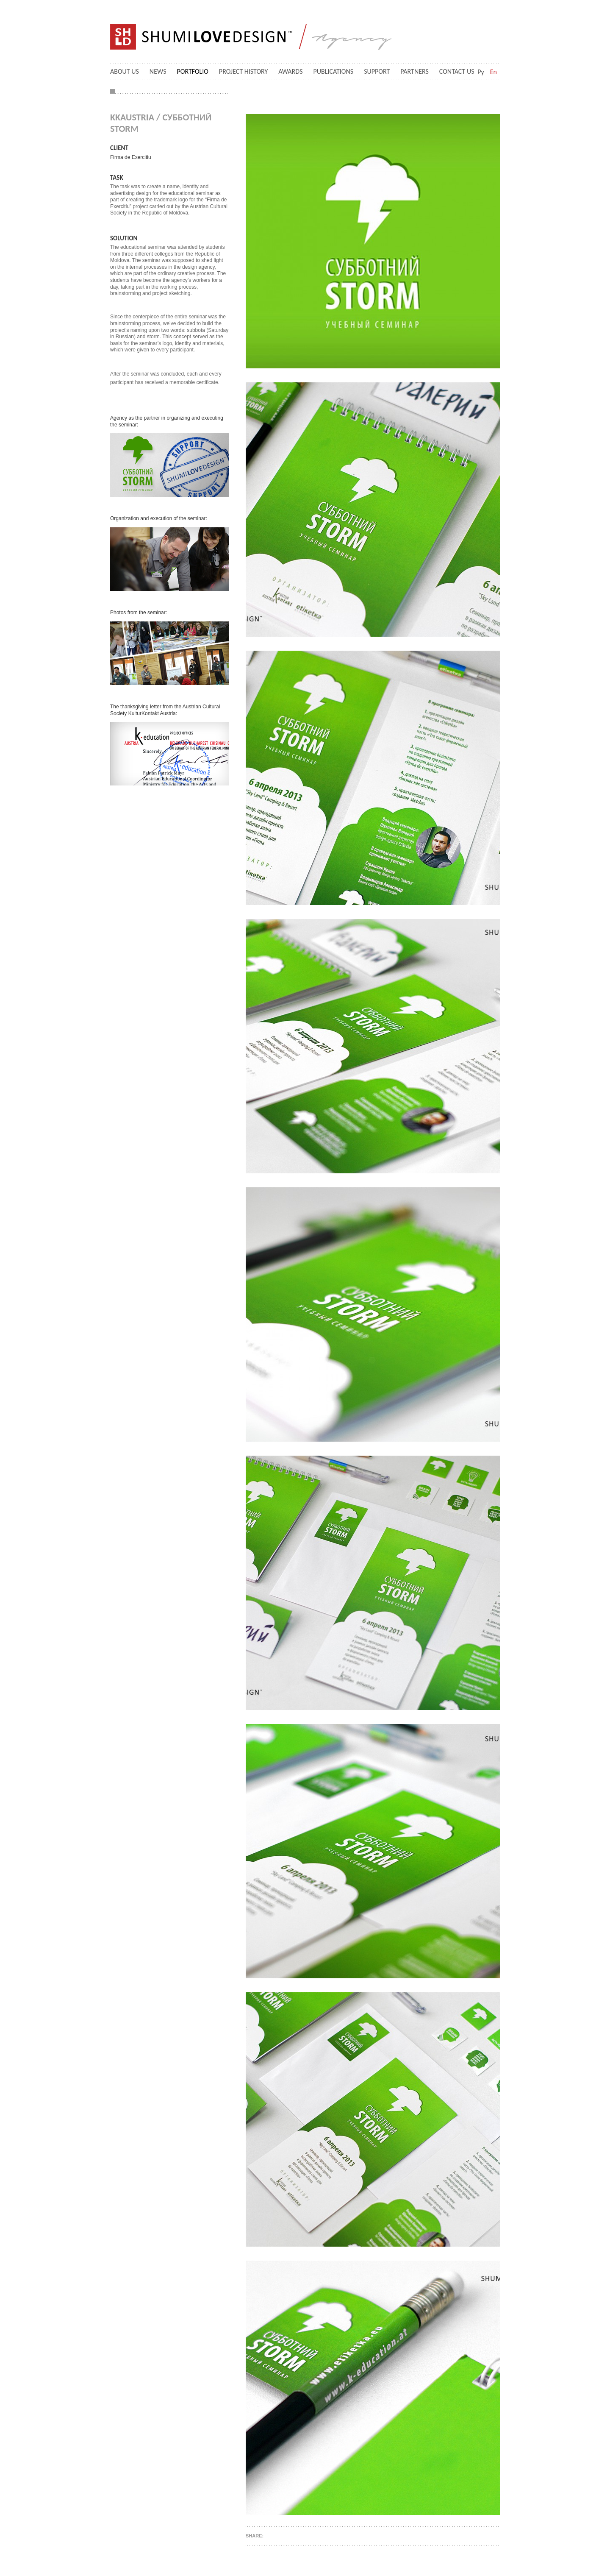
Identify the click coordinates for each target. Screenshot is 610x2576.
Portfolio (192, 71)
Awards (290, 71)
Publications (333, 71)
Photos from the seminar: (138, 612)
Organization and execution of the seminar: (158, 518)
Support (377, 71)
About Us (124, 71)
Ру (480, 72)
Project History (243, 71)
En (493, 72)
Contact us (456, 71)
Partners (414, 71)
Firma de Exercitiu (130, 157)
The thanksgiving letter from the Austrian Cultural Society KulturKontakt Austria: (165, 710)
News (158, 71)
